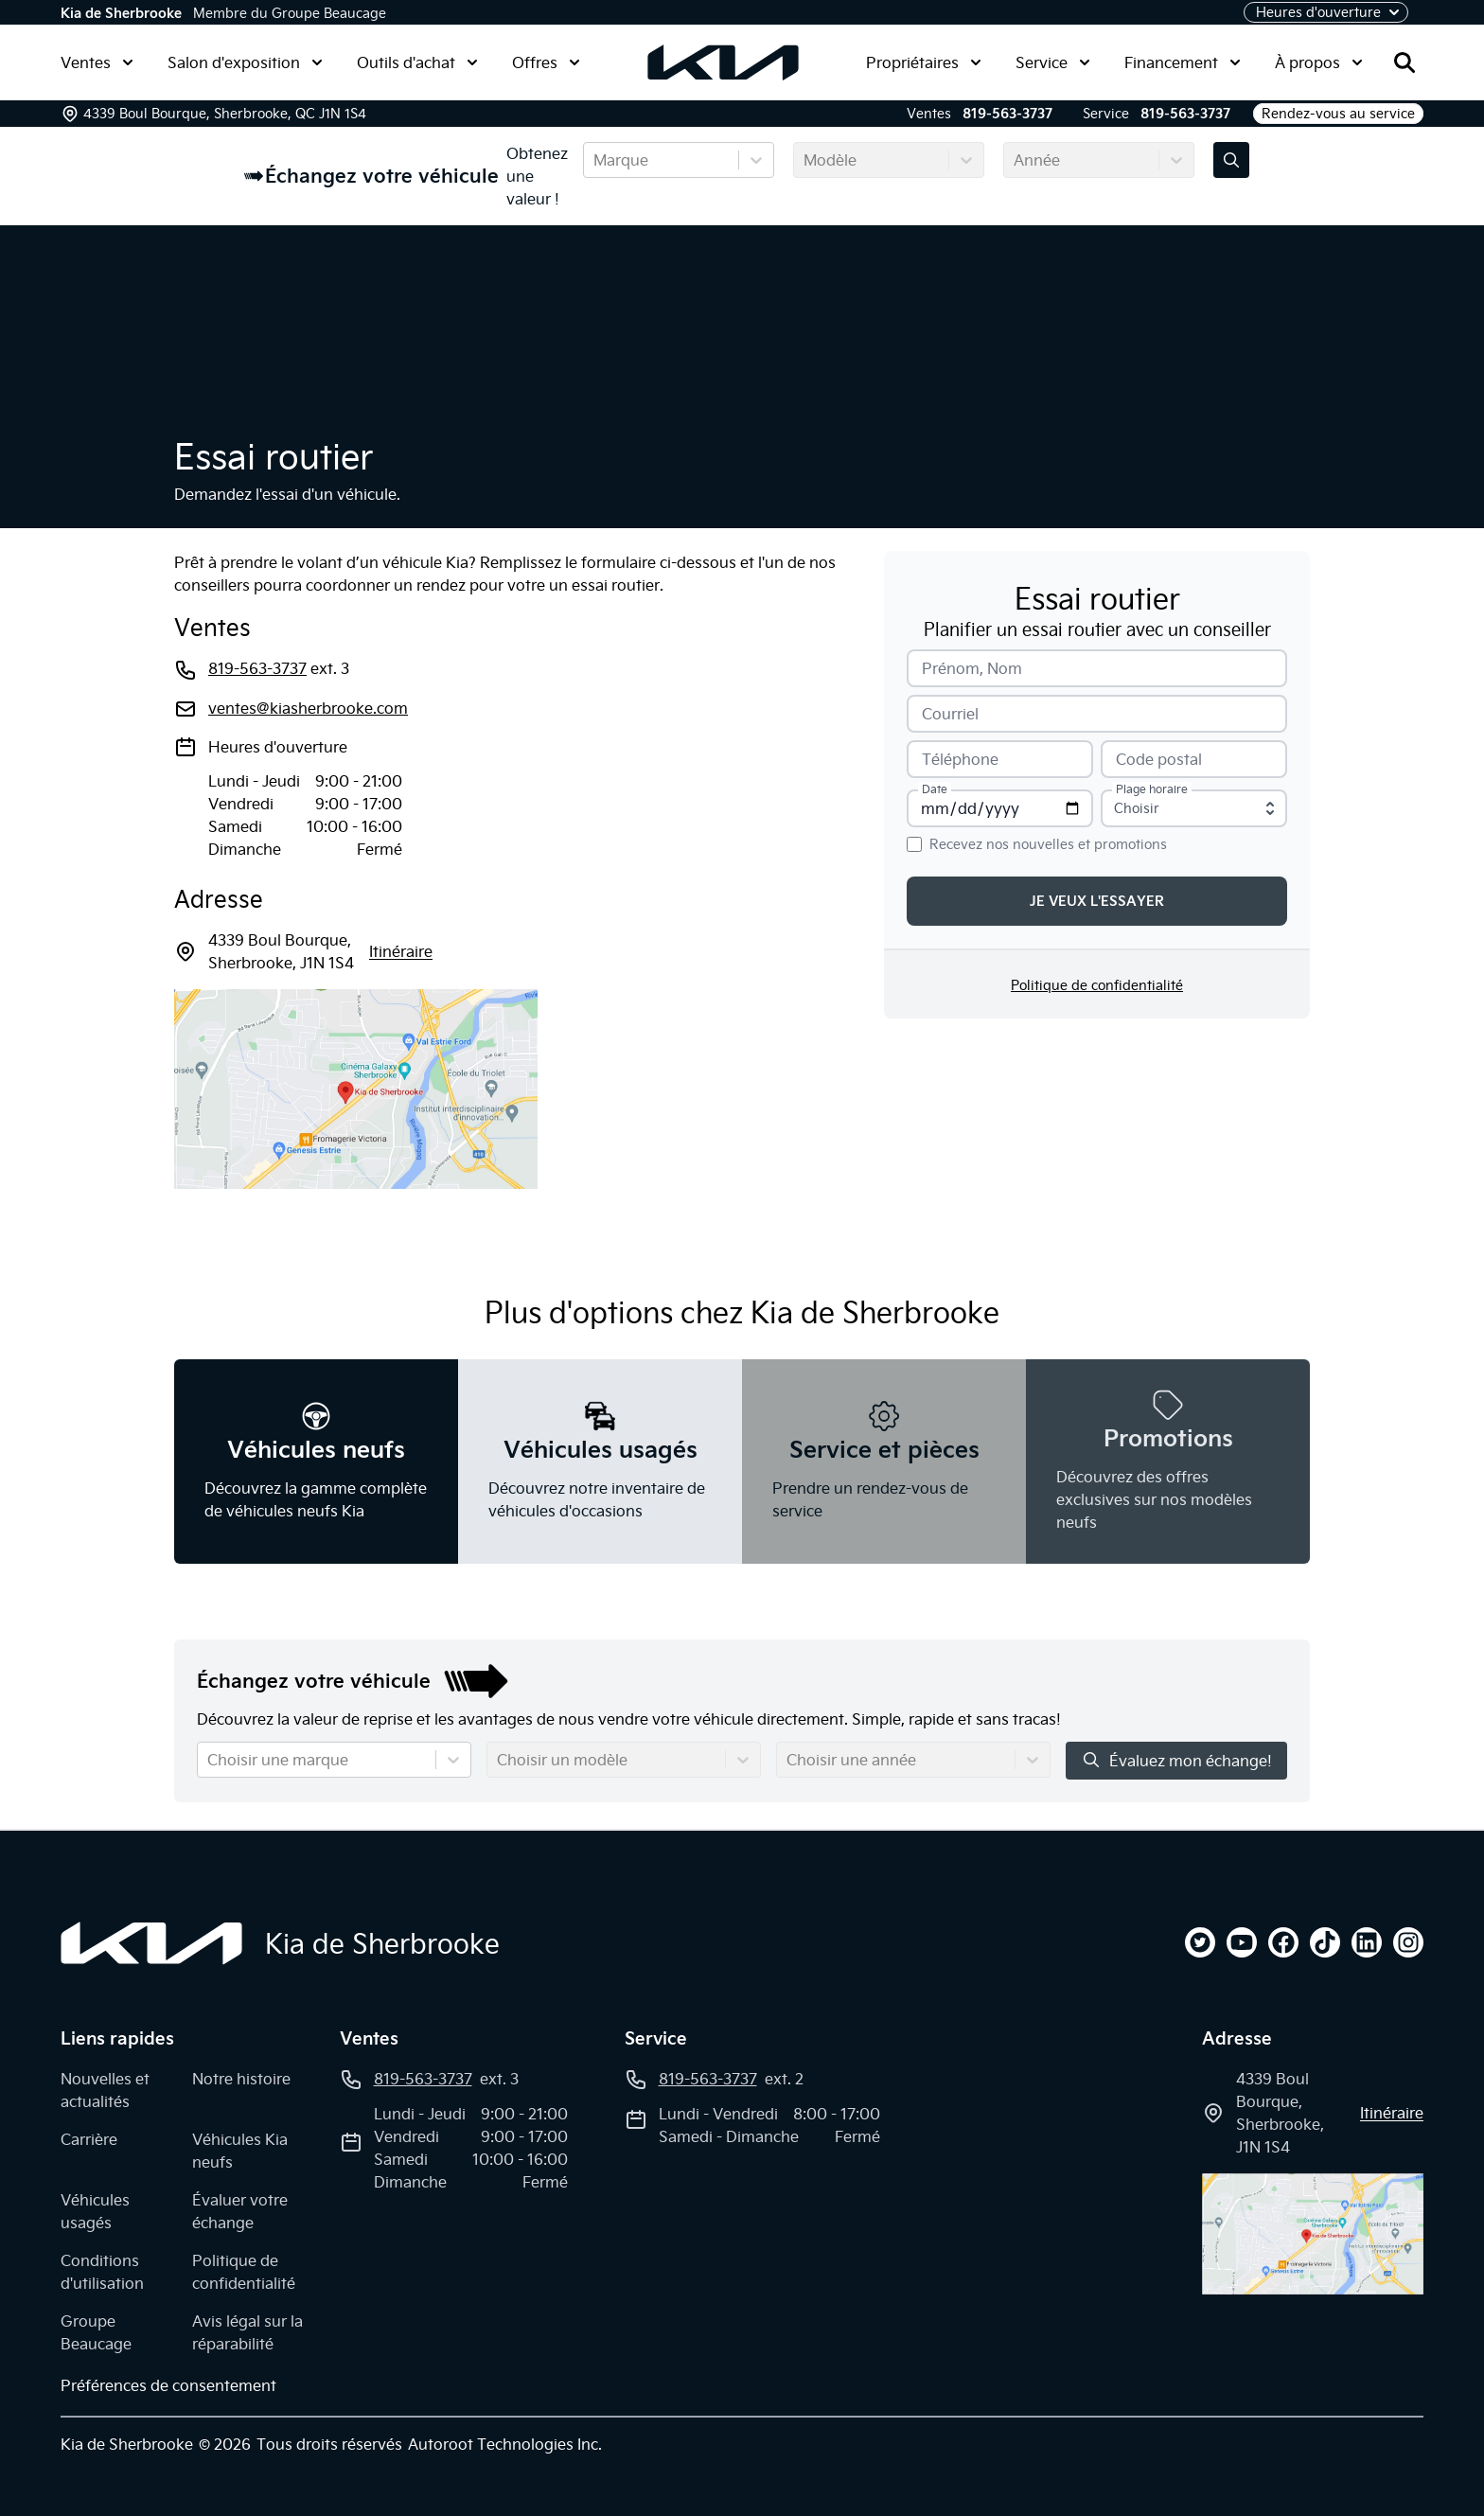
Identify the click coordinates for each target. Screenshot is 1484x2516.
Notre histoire (241, 2078)
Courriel (950, 713)
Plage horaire (1152, 789)
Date (934, 789)
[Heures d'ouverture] (1326, 12)
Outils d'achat (417, 62)
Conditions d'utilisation (102, 2272)
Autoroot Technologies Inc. (505, 2444)
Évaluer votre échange (240, 2211)
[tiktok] (1325, 1942)
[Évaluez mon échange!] (1231, 160)
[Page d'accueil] (151, 1943)
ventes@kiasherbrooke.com (308, 708)
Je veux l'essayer (1097, 901)
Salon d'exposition (245, 62)
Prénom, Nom (972, 668)
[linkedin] (1367, 1942)
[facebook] (1283, 1942)
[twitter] (1200, 1942)
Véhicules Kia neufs (240, 2150)
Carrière (89, 2139)
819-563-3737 (1007, 113)
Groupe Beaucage (96, 2332)
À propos (1319, 62)
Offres (546, 62)
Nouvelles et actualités (105, 2090)
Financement (1182, 62)
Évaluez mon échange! (1176, 1760)
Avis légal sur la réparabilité (247, 2332)
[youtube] (1242, 1942)
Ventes (97, 62)
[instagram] (1408, 1942)
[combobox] (595, 160)
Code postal (1159, 759)
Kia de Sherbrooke (121, 13)
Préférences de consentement (168, 2385)
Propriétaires (923, 62)
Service (1053, 62)
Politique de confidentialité (1097, 985)
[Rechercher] (1404, 62)
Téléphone (960, 759)
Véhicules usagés (95, 2211)
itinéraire (401, 951)
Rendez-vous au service (1338, 113)
